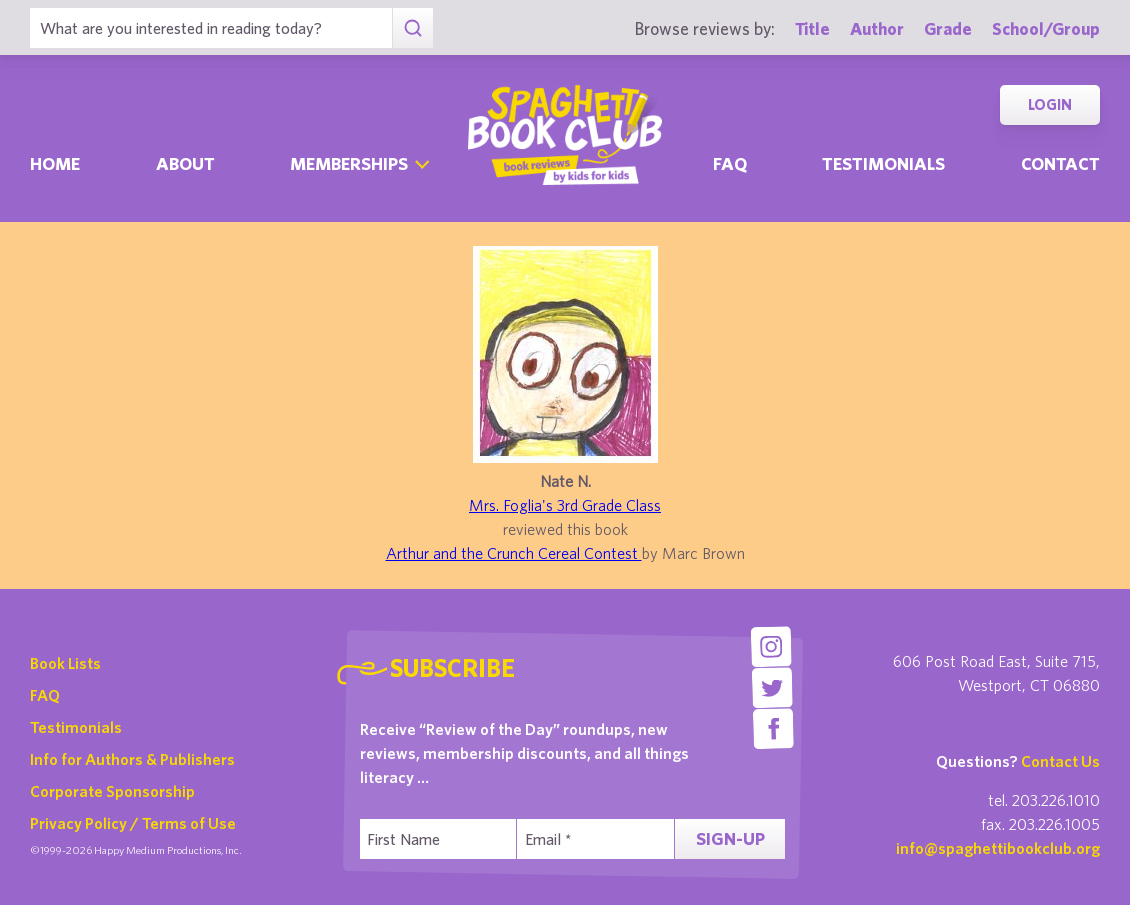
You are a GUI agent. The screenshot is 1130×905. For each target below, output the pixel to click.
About (185, 163)
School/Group (1046, 28)
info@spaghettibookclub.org (998, 848)
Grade (948, 28)
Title (812, 28)
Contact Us (1060, 761)
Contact (1060, 163)
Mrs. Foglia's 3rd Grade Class (565, 505)
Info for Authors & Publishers (132, 759)
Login (1050, 104)
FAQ (45, 695)
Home (55, 163)
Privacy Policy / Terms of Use (133, 823)
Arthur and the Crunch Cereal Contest (514, 553)
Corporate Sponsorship (112, 791)
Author (877, 28)
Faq (730, 163)
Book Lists (65, 663)
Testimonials (883, 163)
